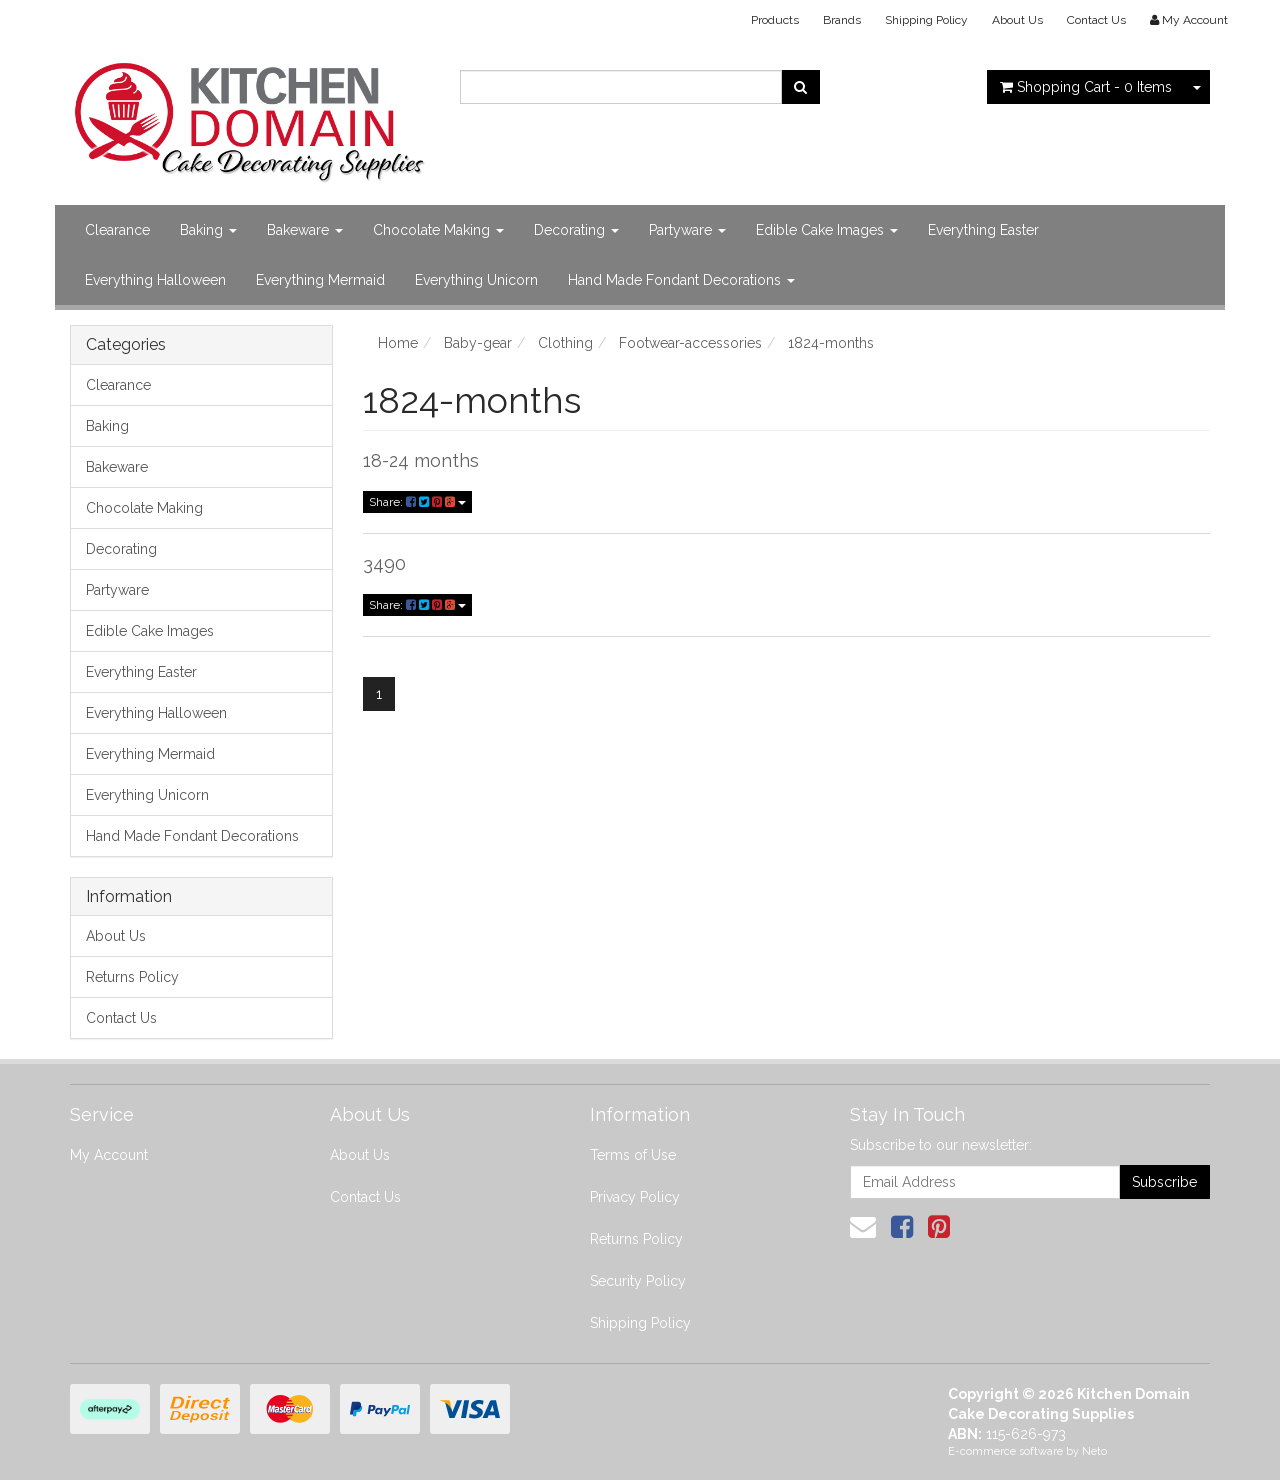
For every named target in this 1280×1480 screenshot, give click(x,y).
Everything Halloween (155, 280)
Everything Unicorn (476, 280)
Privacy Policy (635, 1197)
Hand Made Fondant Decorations (681, 280)
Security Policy (638, 1281)
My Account (109, 1155)
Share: (417, 502)
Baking (208, 230)
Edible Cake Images (827, 230)
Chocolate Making (438, 230)
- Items (1086, 87)
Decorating (576, 230)
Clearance (117, 230)
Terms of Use (633, 1155)
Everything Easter (983, 230)
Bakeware (305, 230)
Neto (1094, 1451)
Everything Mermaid (320, 280)
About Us (1017, 20)
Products (775, 20)
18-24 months (421, 460)
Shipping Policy (926, 20)
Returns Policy (132, 977)
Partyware (687, 230)
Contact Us (1096, 20)
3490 (384, 563)
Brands (842, 20)
